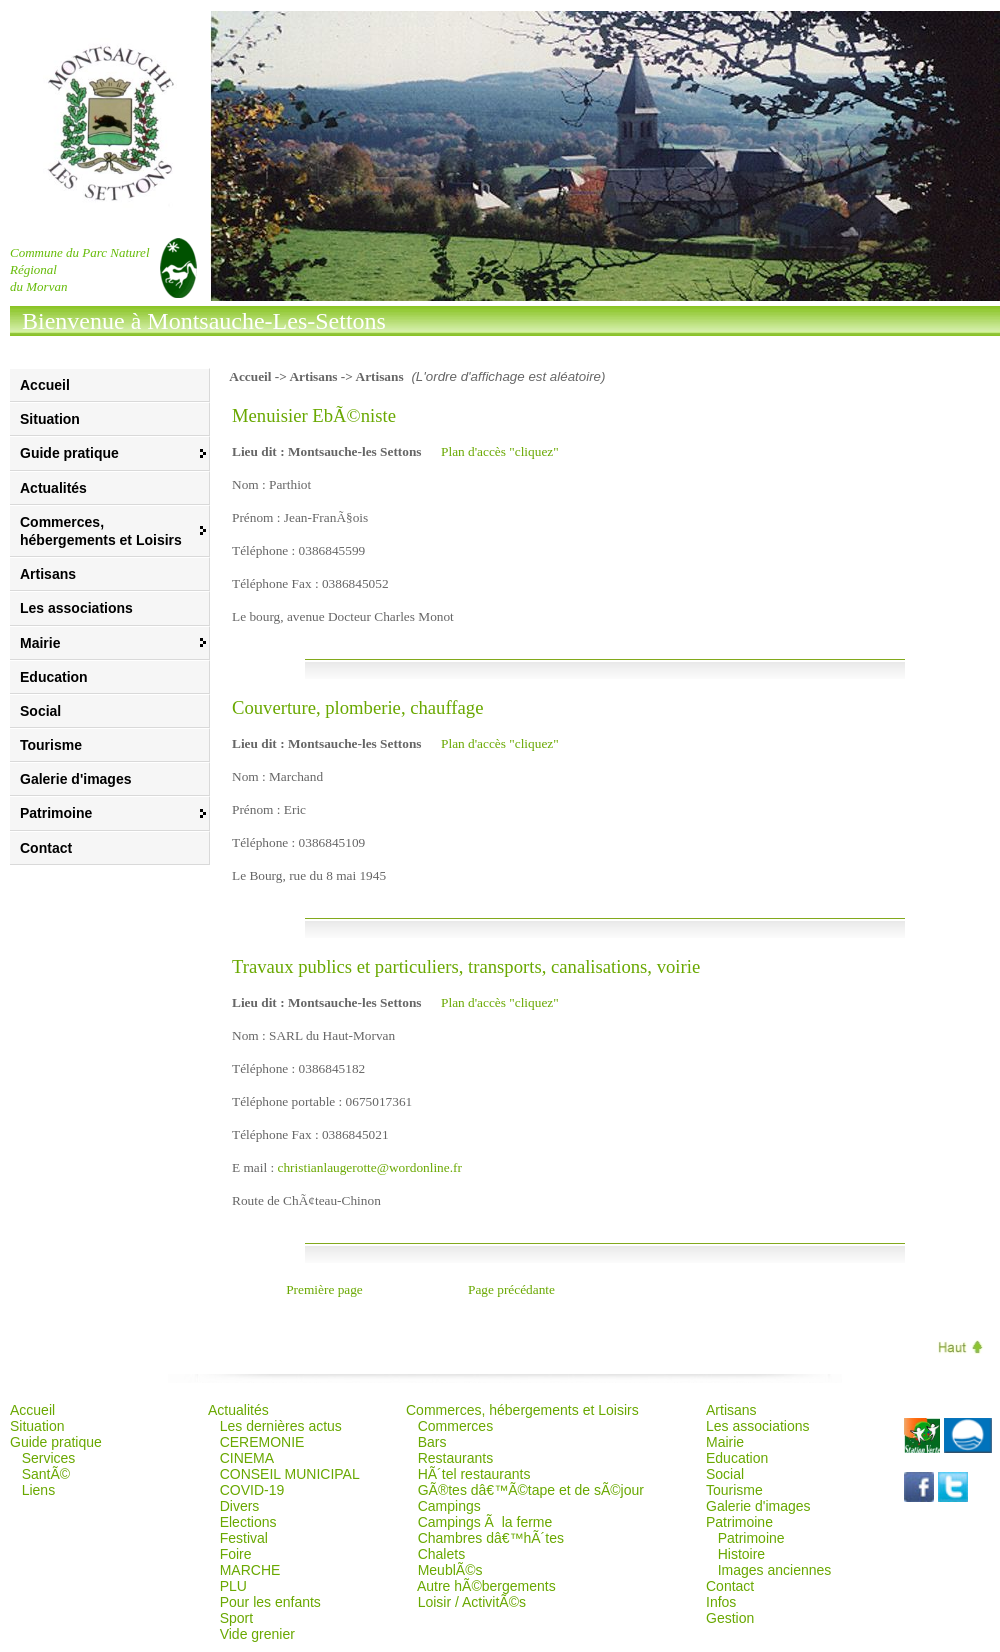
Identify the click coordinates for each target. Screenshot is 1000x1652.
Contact (46, 848)
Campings (449, 1506)
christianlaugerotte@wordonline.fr (370, 1167)
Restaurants (455, 1458)
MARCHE (250, 1570)
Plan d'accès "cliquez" (500, 451)
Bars (432, 1442)
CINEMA (247, 1458)
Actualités (53, 488)
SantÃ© (46, 1474)
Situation (50, 419)
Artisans (48, 574)
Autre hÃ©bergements (486, 1586)
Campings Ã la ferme (485, 1522)
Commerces (455, 1426)
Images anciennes (775, 1570)
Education (54, 677)
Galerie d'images (76, 779)
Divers (240, 1506)
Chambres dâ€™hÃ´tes (491, 1538)
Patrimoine (751, 1538)
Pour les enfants (270, 1602)
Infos (721, 1602)
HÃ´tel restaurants (474, 1474)
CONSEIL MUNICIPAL (290, 1474)
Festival (244, 1538)
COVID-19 (252, 1490)
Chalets (441, 1554)
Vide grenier (257, 1634)
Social (40, 711)
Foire (236, 1554)
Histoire (741, 1554)
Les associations (76, 608)
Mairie (725, 1442)
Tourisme (51, 745)
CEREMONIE (262, 1442)
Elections (248, 1522)
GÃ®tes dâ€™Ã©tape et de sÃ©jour (531, 1490)
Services (49, 1458)
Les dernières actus (281, 1426)
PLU (233, 1586)
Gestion (730, 1618)
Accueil (45, 385)
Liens (38, 1490)
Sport (236, 1618)
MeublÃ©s (450, 1570)
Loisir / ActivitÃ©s (472, 1602)
